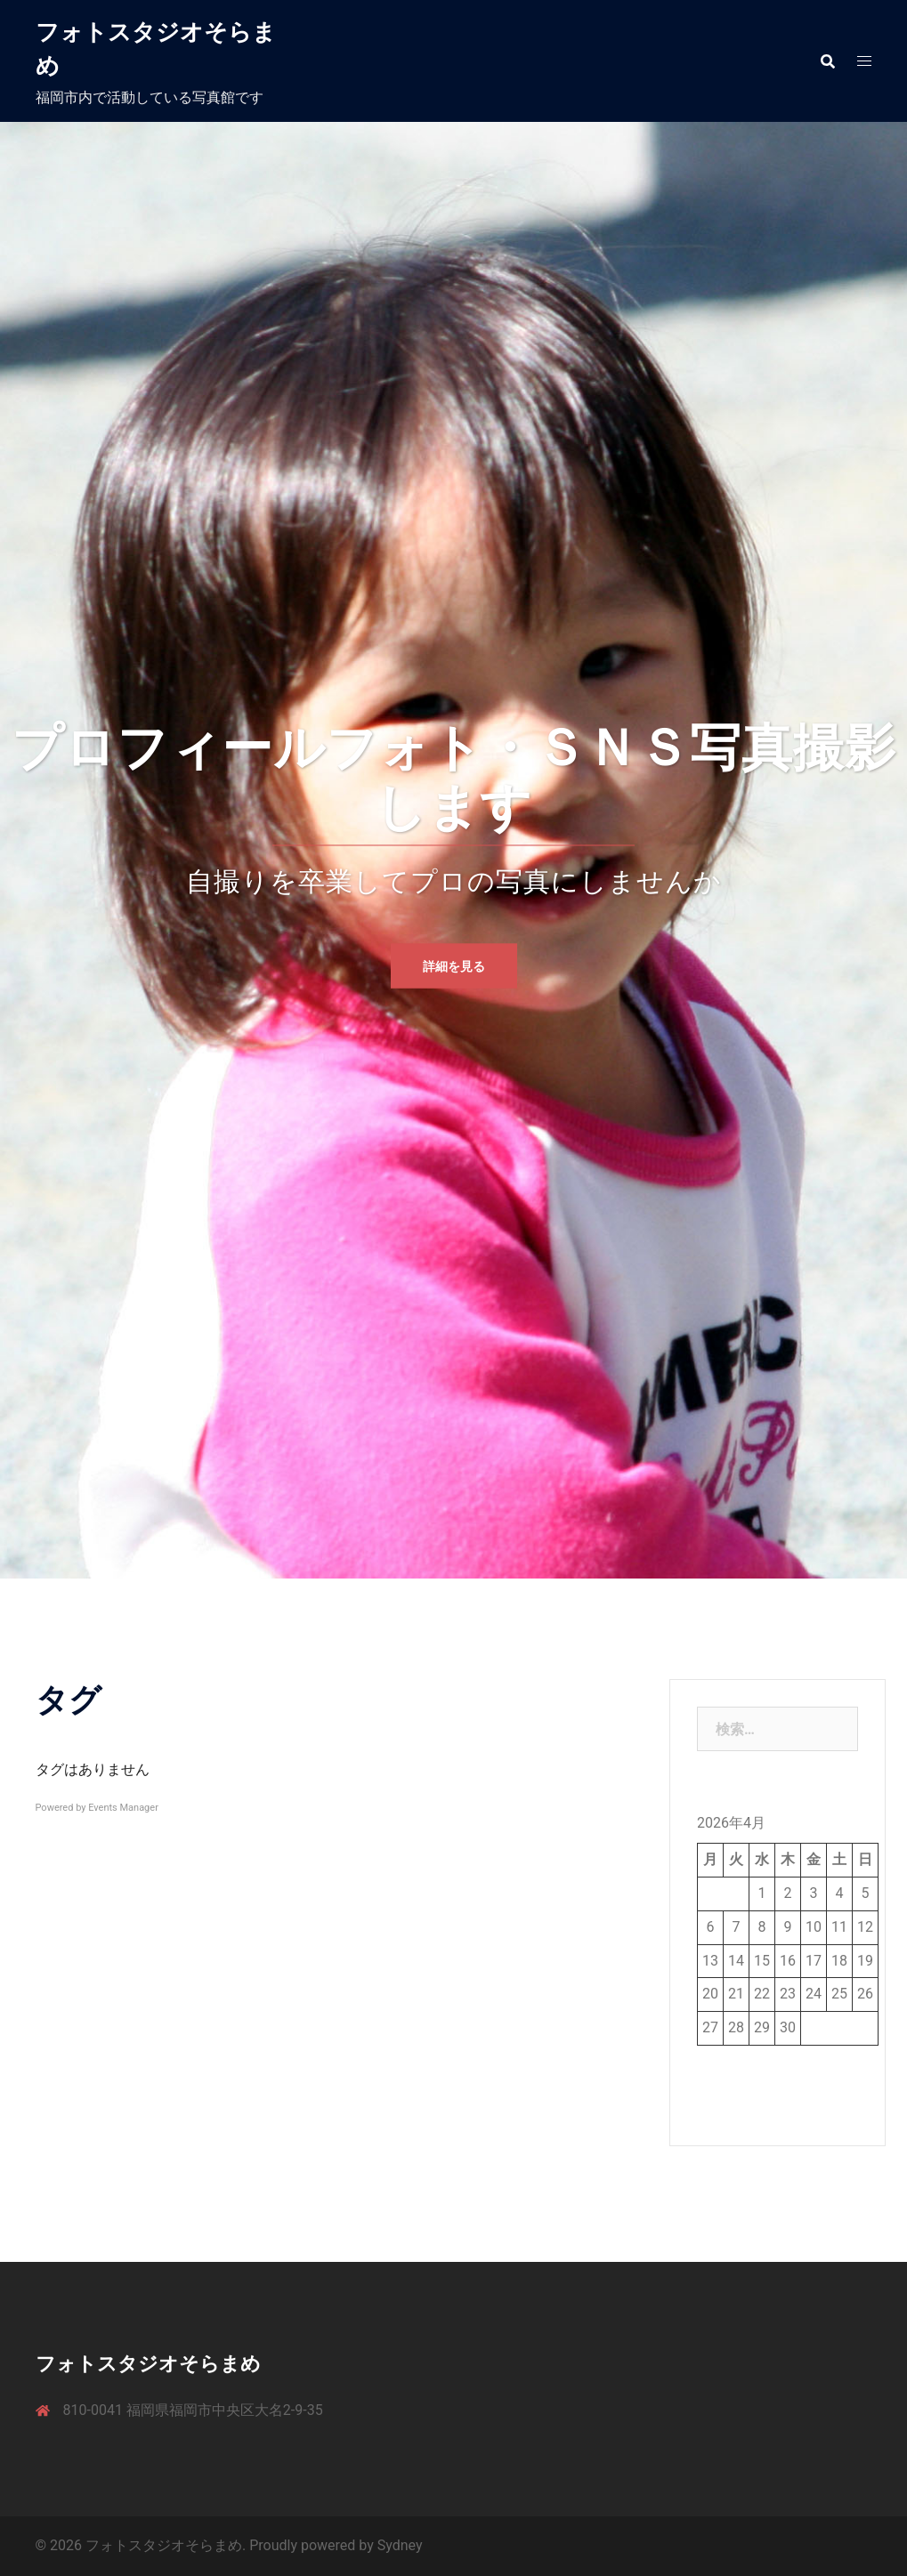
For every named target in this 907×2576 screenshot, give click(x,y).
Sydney (400, 2545)
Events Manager (123, 1807)
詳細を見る (454, 965)
